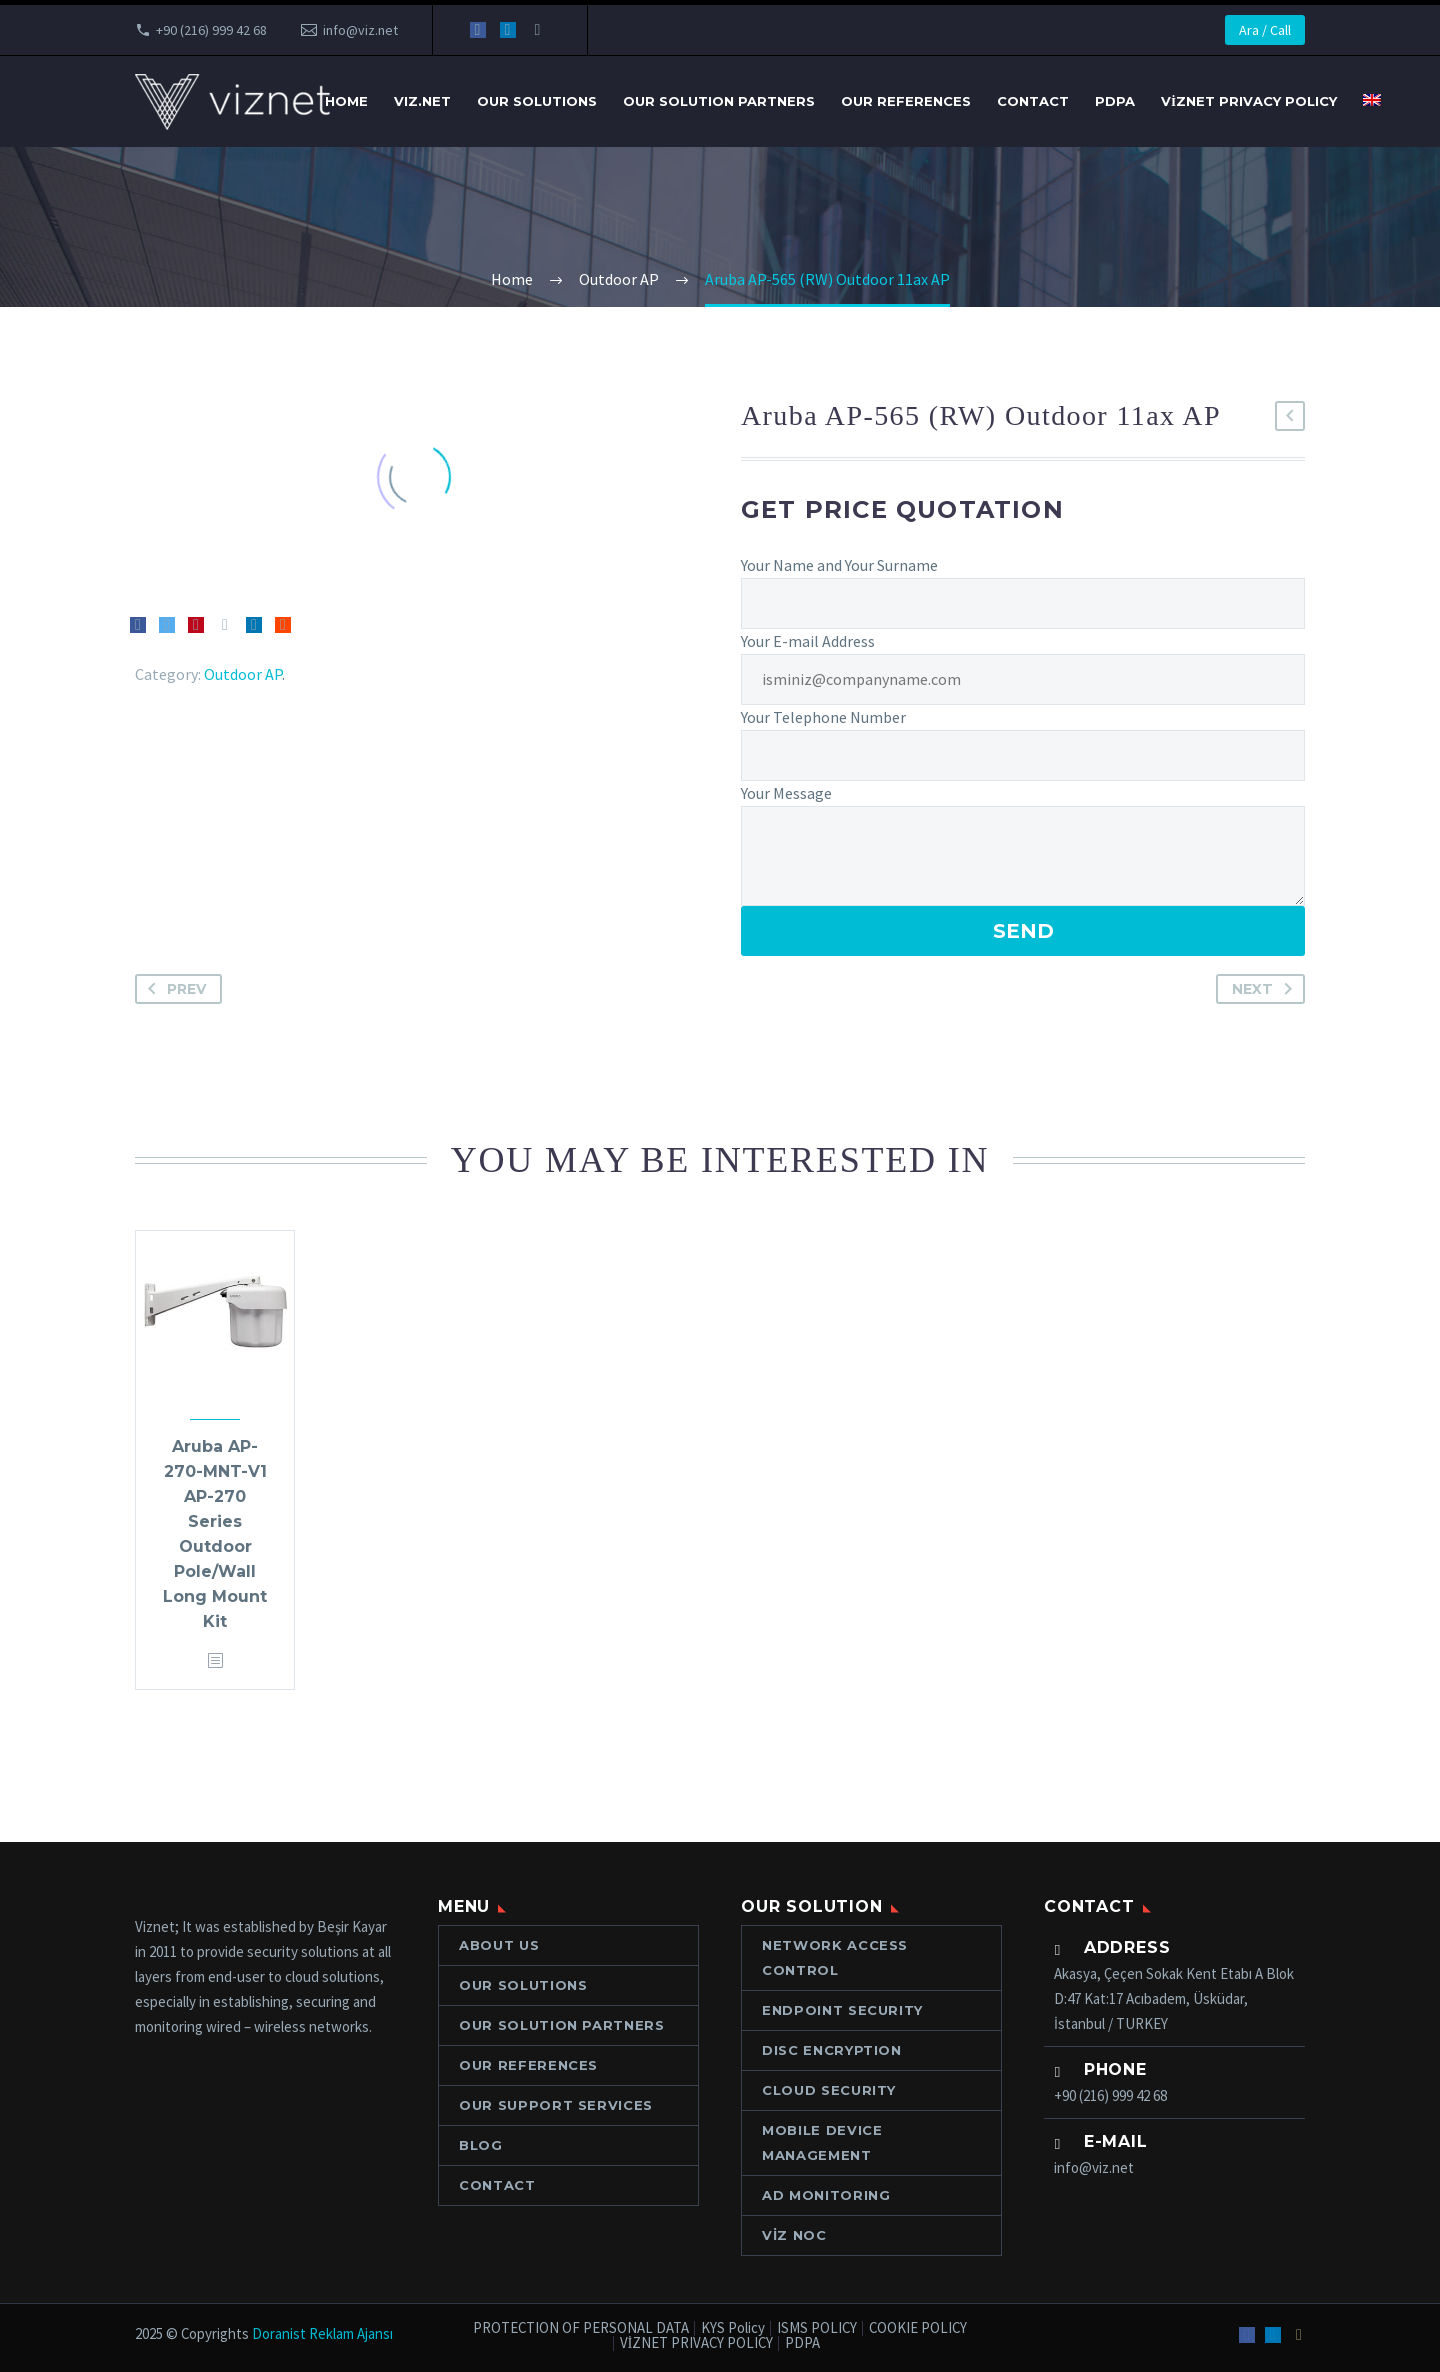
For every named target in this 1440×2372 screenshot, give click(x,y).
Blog (481, 2145)
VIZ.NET (422, 101)
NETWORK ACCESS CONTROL (835, 1957)
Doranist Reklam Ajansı (322, 2333)
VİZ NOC (794, 2235)
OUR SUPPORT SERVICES (556, 2105)
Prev (173, 989)
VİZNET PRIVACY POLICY (1249, 101)
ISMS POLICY (817, 2328)
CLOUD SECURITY (829, 2090)
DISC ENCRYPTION (832, 2050)
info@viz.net (360, 30)
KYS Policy (733, 2328)
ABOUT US (499, 1945)
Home (346, 101)
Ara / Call (1265, 30)
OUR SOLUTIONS (537, 101)
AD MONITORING (826, 2195)
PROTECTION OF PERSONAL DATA (581, 2328)
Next (1266, 989)
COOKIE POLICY (918, 2328)
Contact (1033, 101)
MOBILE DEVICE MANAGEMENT (822, 2142)
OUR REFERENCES (906, 101)
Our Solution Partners (719, 101)
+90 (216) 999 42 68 (211, 30)
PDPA (1115, 101)
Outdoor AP (243, 674)
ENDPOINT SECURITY (842, 2010)
